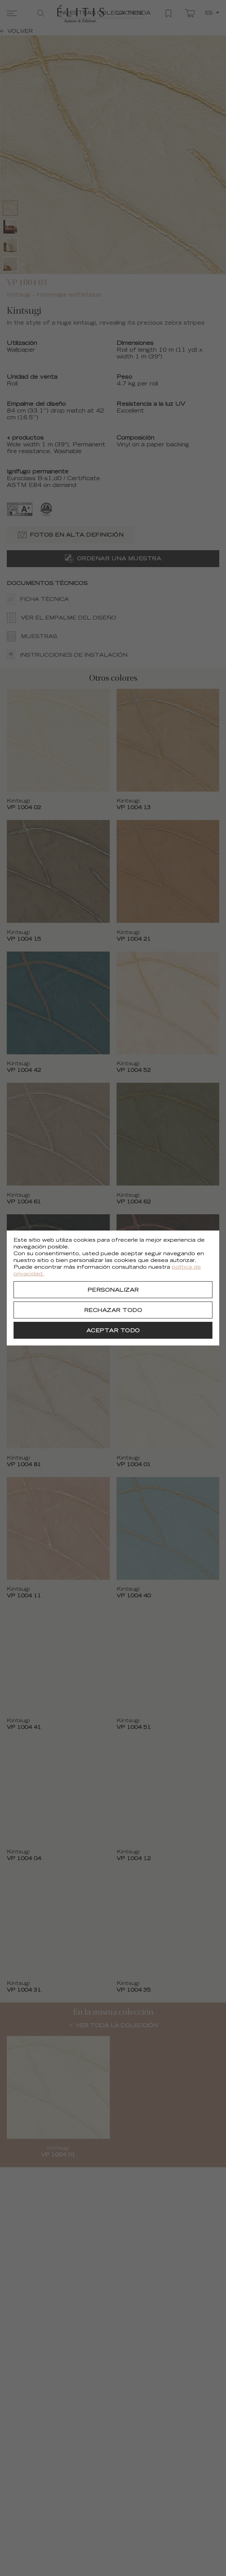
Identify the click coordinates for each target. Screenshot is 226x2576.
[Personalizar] (113, 1289)
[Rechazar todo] (113, 1310)
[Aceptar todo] (113, 1330)
